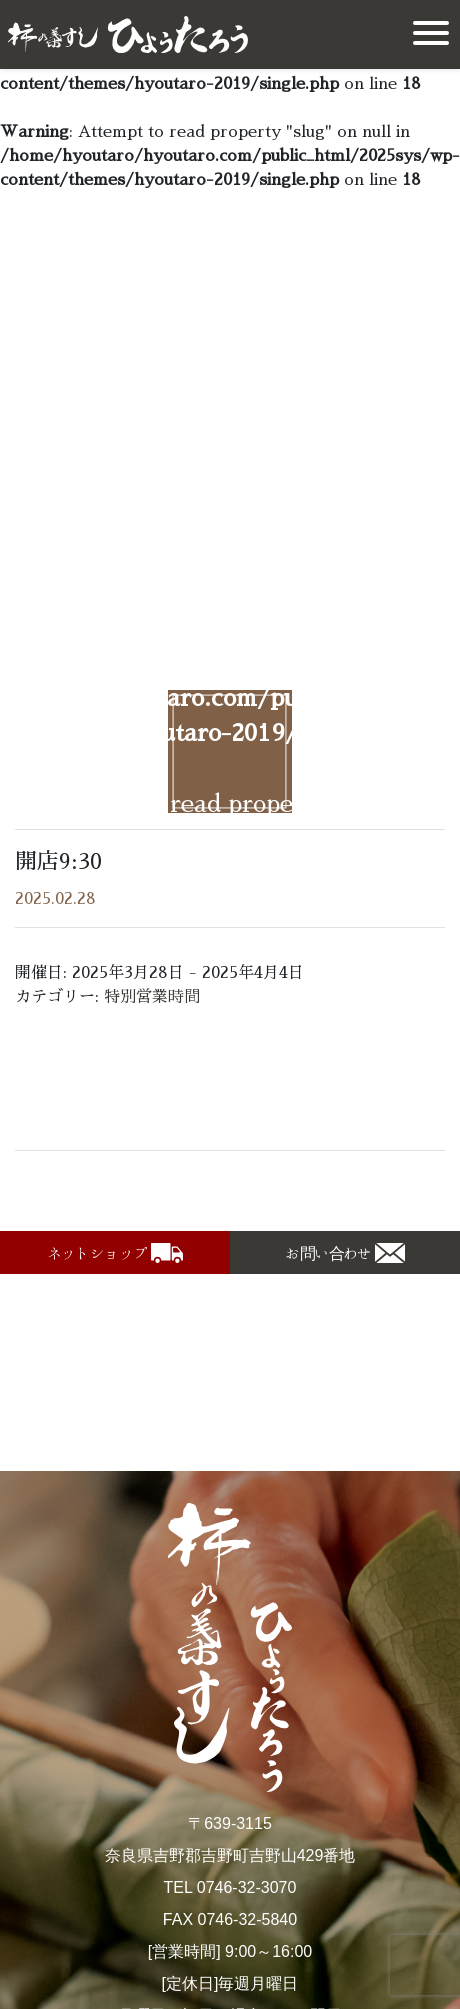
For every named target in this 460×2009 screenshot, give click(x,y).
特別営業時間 (152, 997)
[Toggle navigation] (431, 34)
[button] (115, 1252)
